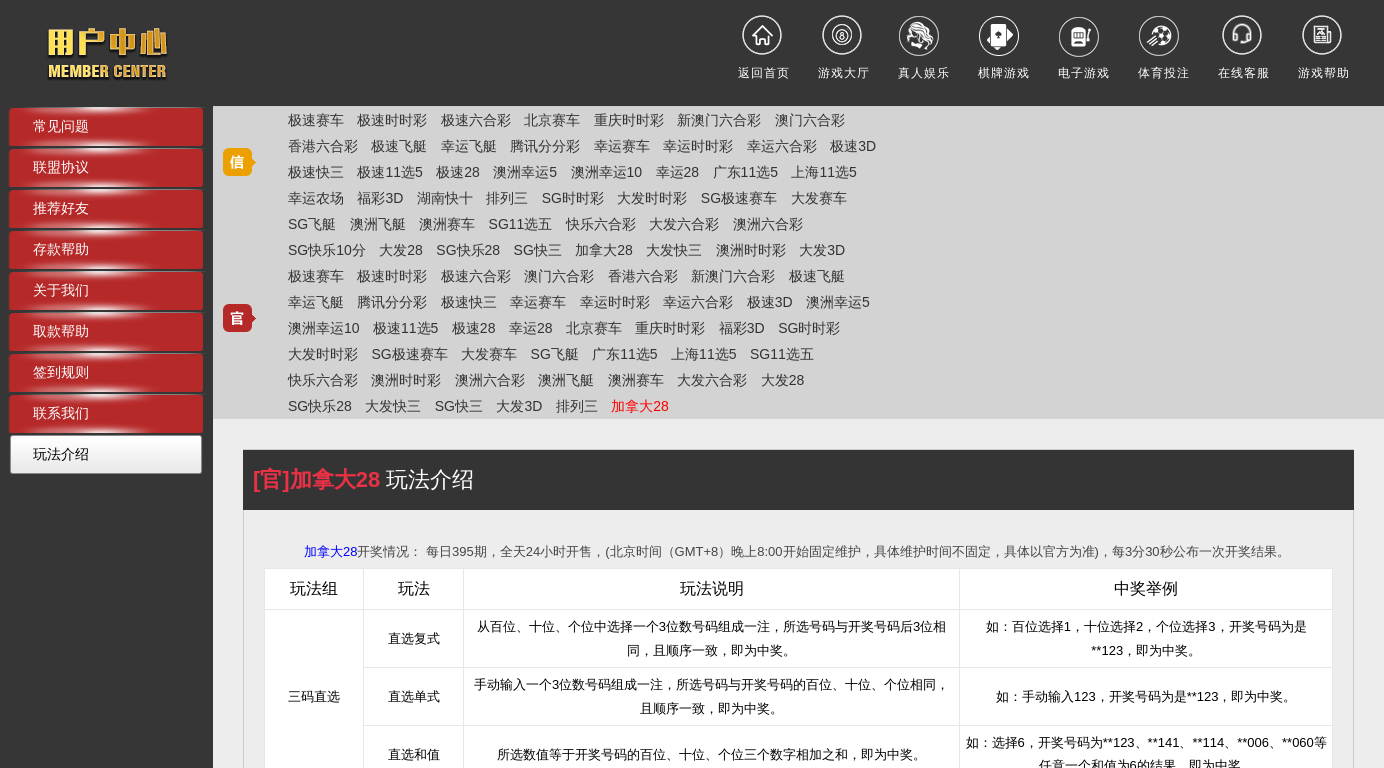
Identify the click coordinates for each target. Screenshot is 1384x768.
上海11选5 (823, 172)
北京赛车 (552, 120)
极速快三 (316, 172)
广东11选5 (745, 172)
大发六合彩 (684, 224)
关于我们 (61, 290)
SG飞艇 (312, 224)
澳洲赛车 (447, 224)
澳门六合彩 (810, 120)
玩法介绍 (61, 454)
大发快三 (674, 250)
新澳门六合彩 (719, 120)
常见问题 (61, 126)
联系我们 (61, 413)
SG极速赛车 (739, 198)
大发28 (401, 250)
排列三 (507, 198)
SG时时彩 (573, 198)
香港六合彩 (323, 146)
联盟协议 (61, 167)
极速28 (458, 172)
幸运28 (678, 172)
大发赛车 (819, 198)
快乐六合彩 (601, 224)
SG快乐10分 (327, 250)
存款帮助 (61, 249)
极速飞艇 (399, 146)
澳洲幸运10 (607, 172)
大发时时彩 (652, 198)
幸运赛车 (622, 146)
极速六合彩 (476, 120)
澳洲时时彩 (751, 250)
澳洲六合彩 (768, 224)
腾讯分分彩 (545, 146)
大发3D (822, 250)
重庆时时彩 (629, 120)
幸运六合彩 (782, 146)
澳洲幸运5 (525, 172)
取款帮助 (61, 331)
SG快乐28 (468, 250)
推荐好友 (61, 208)
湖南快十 (445, 198)
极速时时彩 (392, 120)
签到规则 (61, 372)
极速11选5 (389, 172)
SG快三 (538, 250)
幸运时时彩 (698, 146)
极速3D (853, 146)
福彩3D (380, 198)
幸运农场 (316, 198)
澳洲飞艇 (378, 224)
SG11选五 (521, 224)
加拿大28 (604, 250)
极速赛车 (316, 120)
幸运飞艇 (469, 146)
